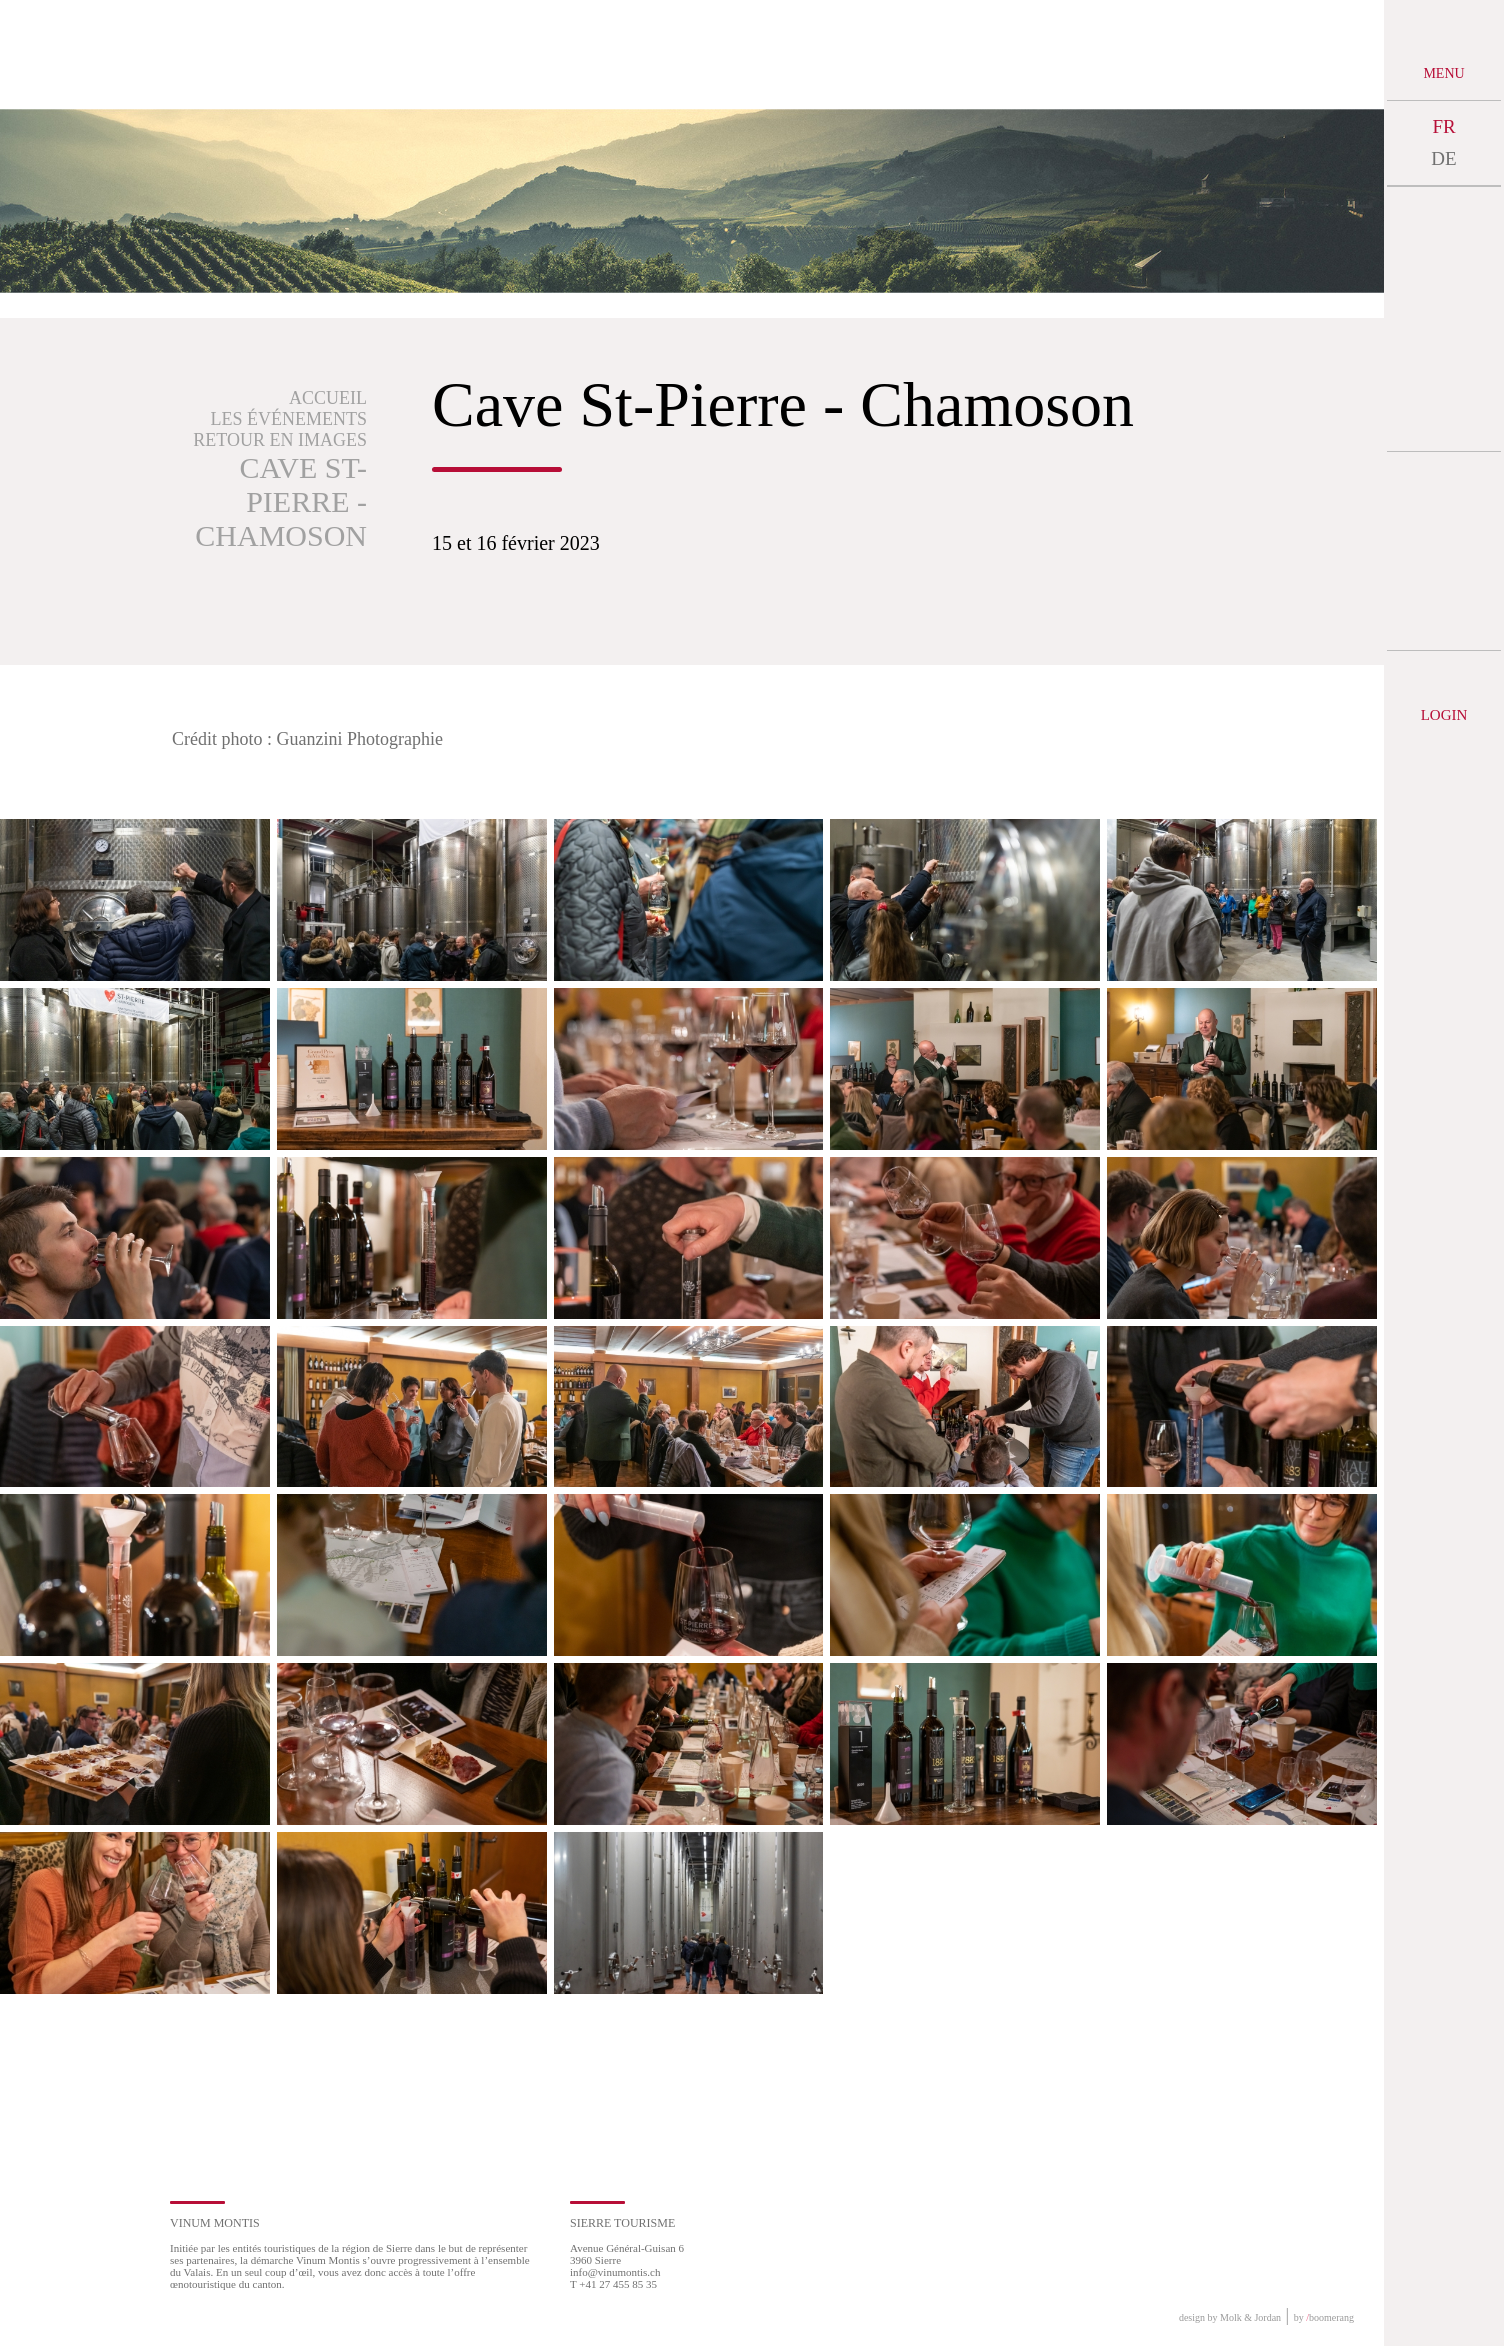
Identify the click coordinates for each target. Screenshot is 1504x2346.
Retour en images (280, 440)
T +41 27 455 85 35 (613, 2284)
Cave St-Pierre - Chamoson (281, 501)
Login (1444, 715)
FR (1443, 126)
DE (1443, 158)
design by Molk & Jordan (1230, 2317)
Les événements (289, 419)
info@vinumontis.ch (615, 2272)
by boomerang (1324, 2317)
